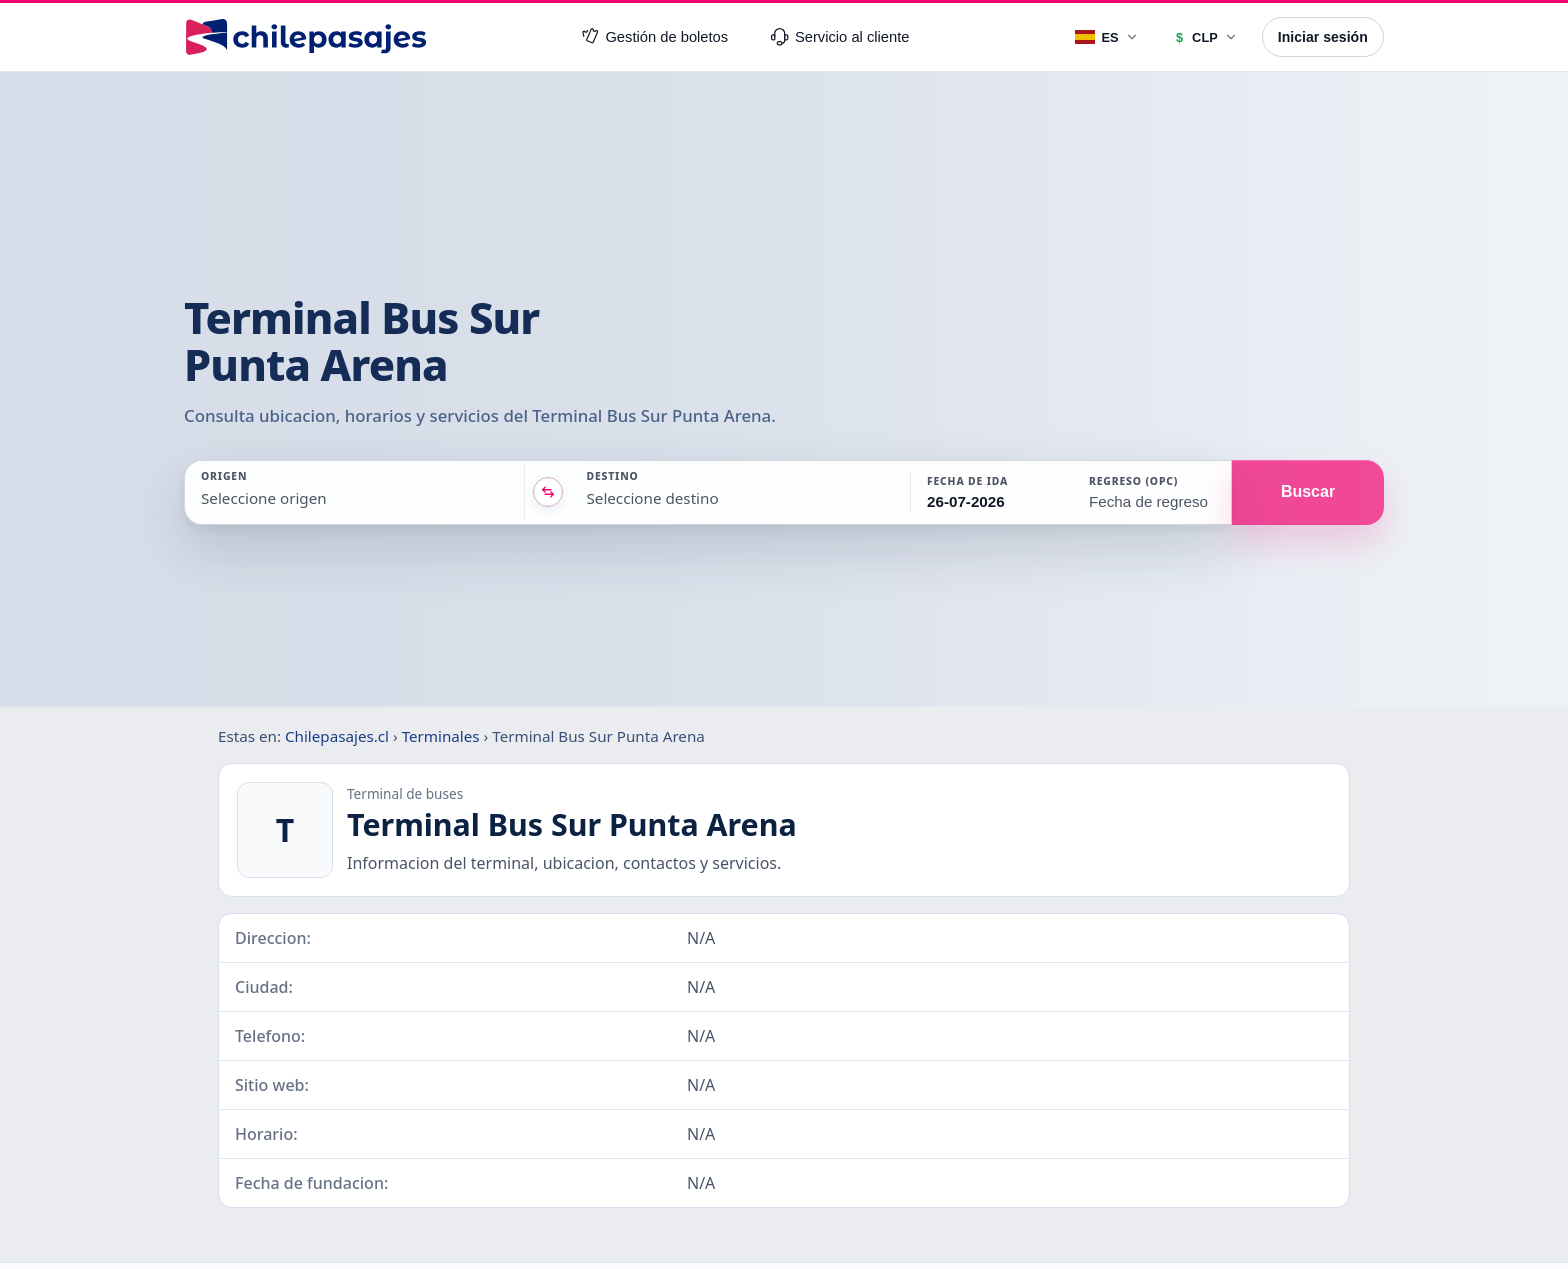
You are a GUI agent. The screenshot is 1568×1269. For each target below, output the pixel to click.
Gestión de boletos (655, 37)
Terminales (441, 736)
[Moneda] (1204, 37)
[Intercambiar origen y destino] (548, 492)
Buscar (1308, 491)
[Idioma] (1107, 37)
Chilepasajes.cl (337, 736)
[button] (990, 492)
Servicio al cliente (840, 37)
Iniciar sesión (1323, 37)
